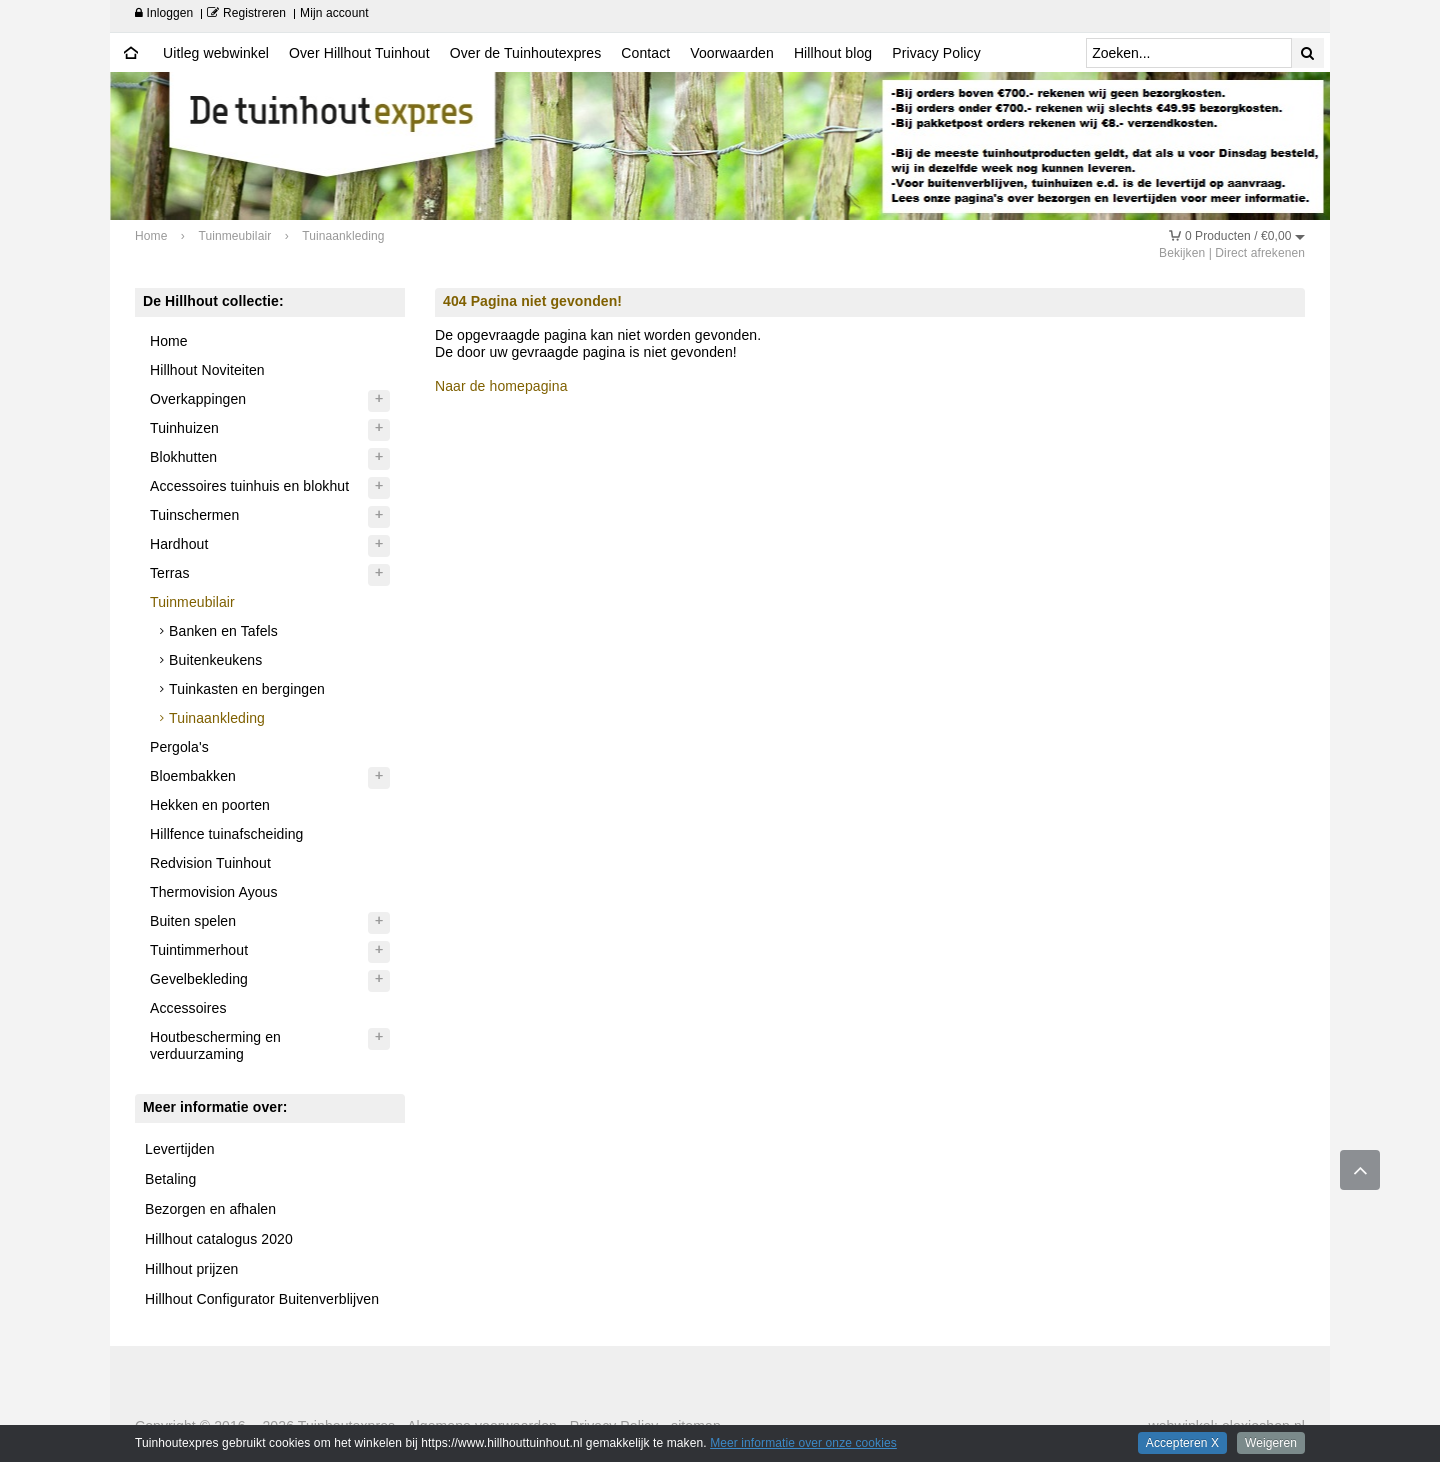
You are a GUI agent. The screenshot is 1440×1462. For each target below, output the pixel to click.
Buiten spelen (193, 921)
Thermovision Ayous (214, 892)
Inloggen (164, 13)
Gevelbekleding (199, 979)
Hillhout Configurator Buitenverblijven (262, 1299)
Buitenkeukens (215, 660)
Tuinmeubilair (192, 602)
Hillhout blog (833, 53)
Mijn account (334, 13)
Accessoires (188, 1008)
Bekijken (1182, 253)
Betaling (170, 1179)
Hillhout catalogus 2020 (219, 1239)
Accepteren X (1182, 1443)
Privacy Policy (936, 53)
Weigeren (1271, 1443)
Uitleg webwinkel (216, 53)
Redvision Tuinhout (210, 863)
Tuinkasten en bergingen (247, 689)
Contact (645, 53)
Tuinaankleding (217, 718)
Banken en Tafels (223, 631)
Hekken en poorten (210, 805)
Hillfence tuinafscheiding (226, 834)
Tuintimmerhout (199, 950)
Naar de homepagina (501, 386)
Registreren (246, 13)
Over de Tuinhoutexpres (526, 53)
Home (169, 341)
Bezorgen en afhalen (210, 1209)
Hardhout (179, 544)
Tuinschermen (194, 515)
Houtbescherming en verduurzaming (215, 1045)
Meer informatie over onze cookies (803, 1443)
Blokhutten (183, 457)
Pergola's (179, 747)
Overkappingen (198, 399)
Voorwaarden (732, 53)
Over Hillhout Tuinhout (359, 53)
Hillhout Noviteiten (207, 370)
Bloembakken (193, 776)
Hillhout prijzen (191, 1269)
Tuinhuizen (184, 428)
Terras (170, 573)
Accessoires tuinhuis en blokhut (249, 486)
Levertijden (180, 1149)
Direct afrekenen (1260, 253)
